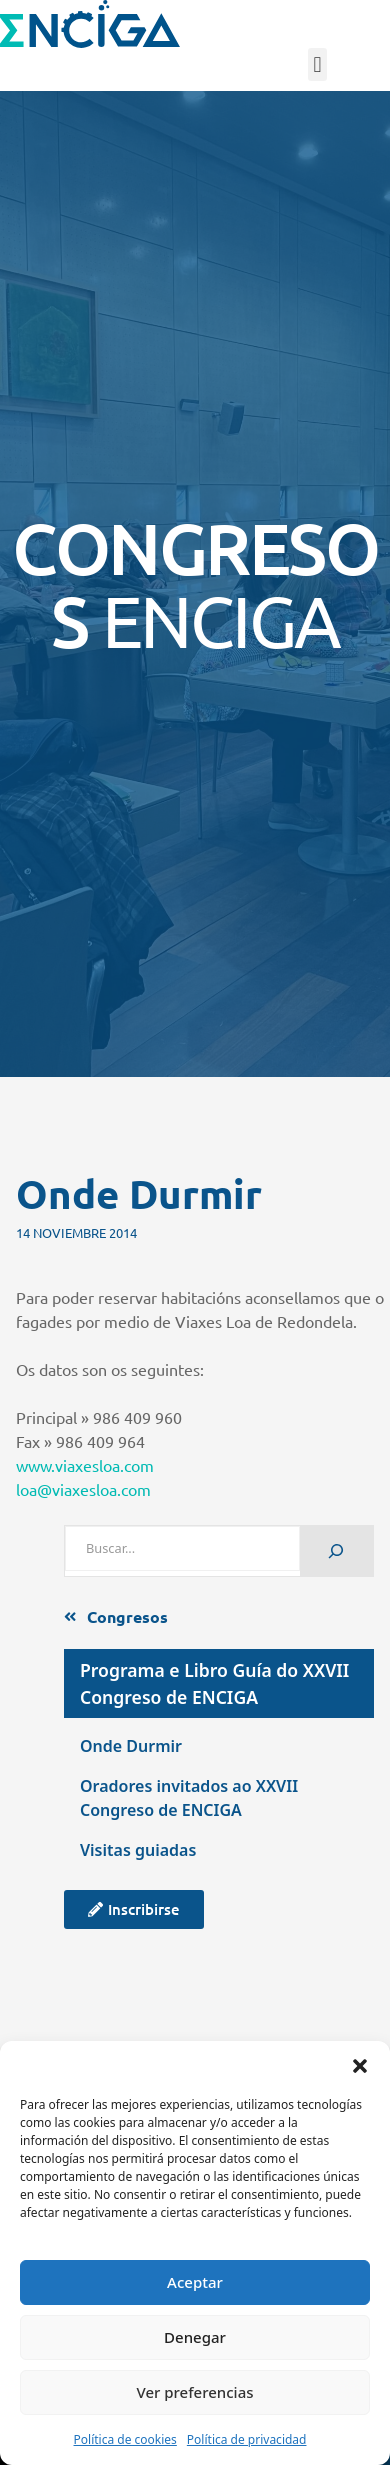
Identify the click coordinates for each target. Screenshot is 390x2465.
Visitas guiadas (138, 1850)
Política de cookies (125, 2439)
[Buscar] (336, 1551)
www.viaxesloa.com (85, 1465)
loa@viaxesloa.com (83, 1489)
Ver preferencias (194, 2392)
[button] (360, 2066)
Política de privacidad (247, 2439)
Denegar (195, 2337)
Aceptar (195, 2282)
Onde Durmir (131, 1746)
